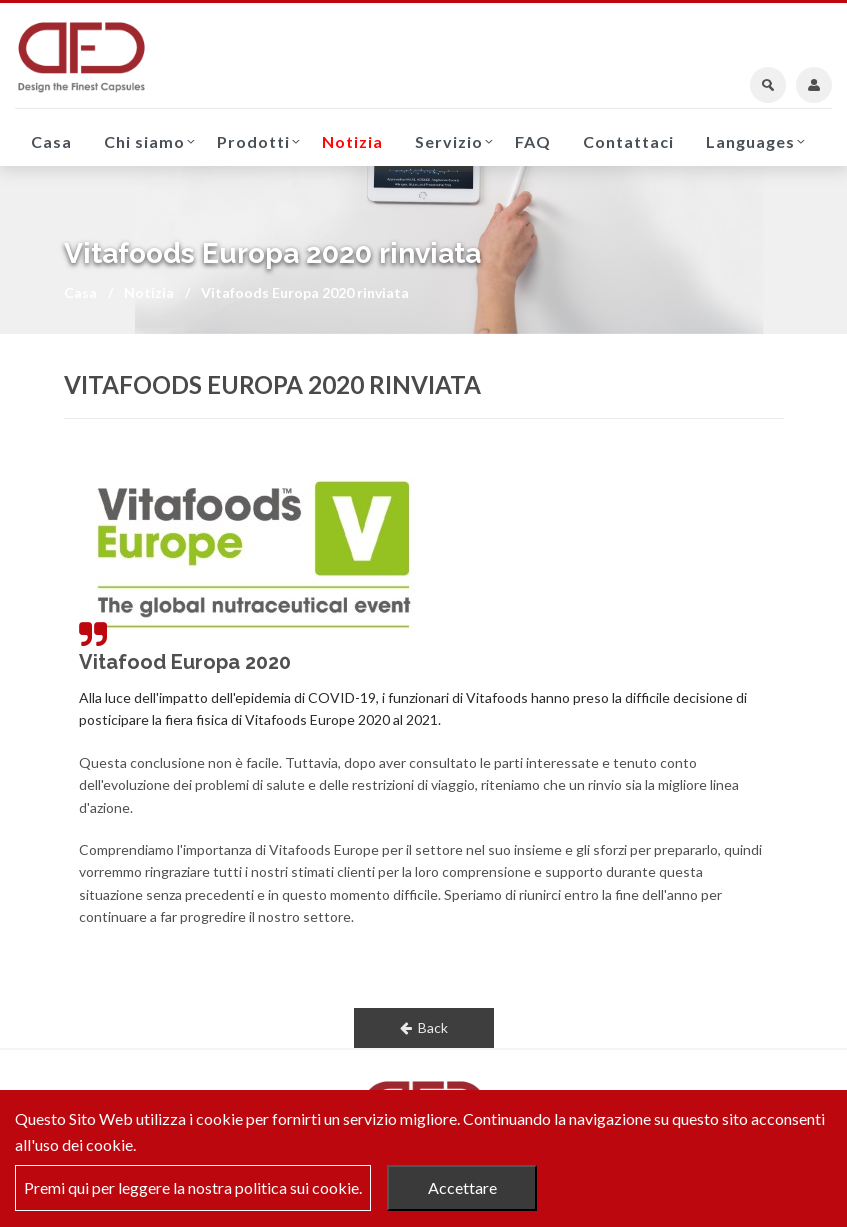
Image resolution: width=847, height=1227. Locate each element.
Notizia (352, 141)
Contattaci (628, 141)
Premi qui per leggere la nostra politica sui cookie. (193, 1187)
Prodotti (253, 141)
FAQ (533, 141)
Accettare (462, 1187)
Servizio (449, 141)
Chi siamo (144, 141)
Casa (51, 141)
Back (424, 1027)
